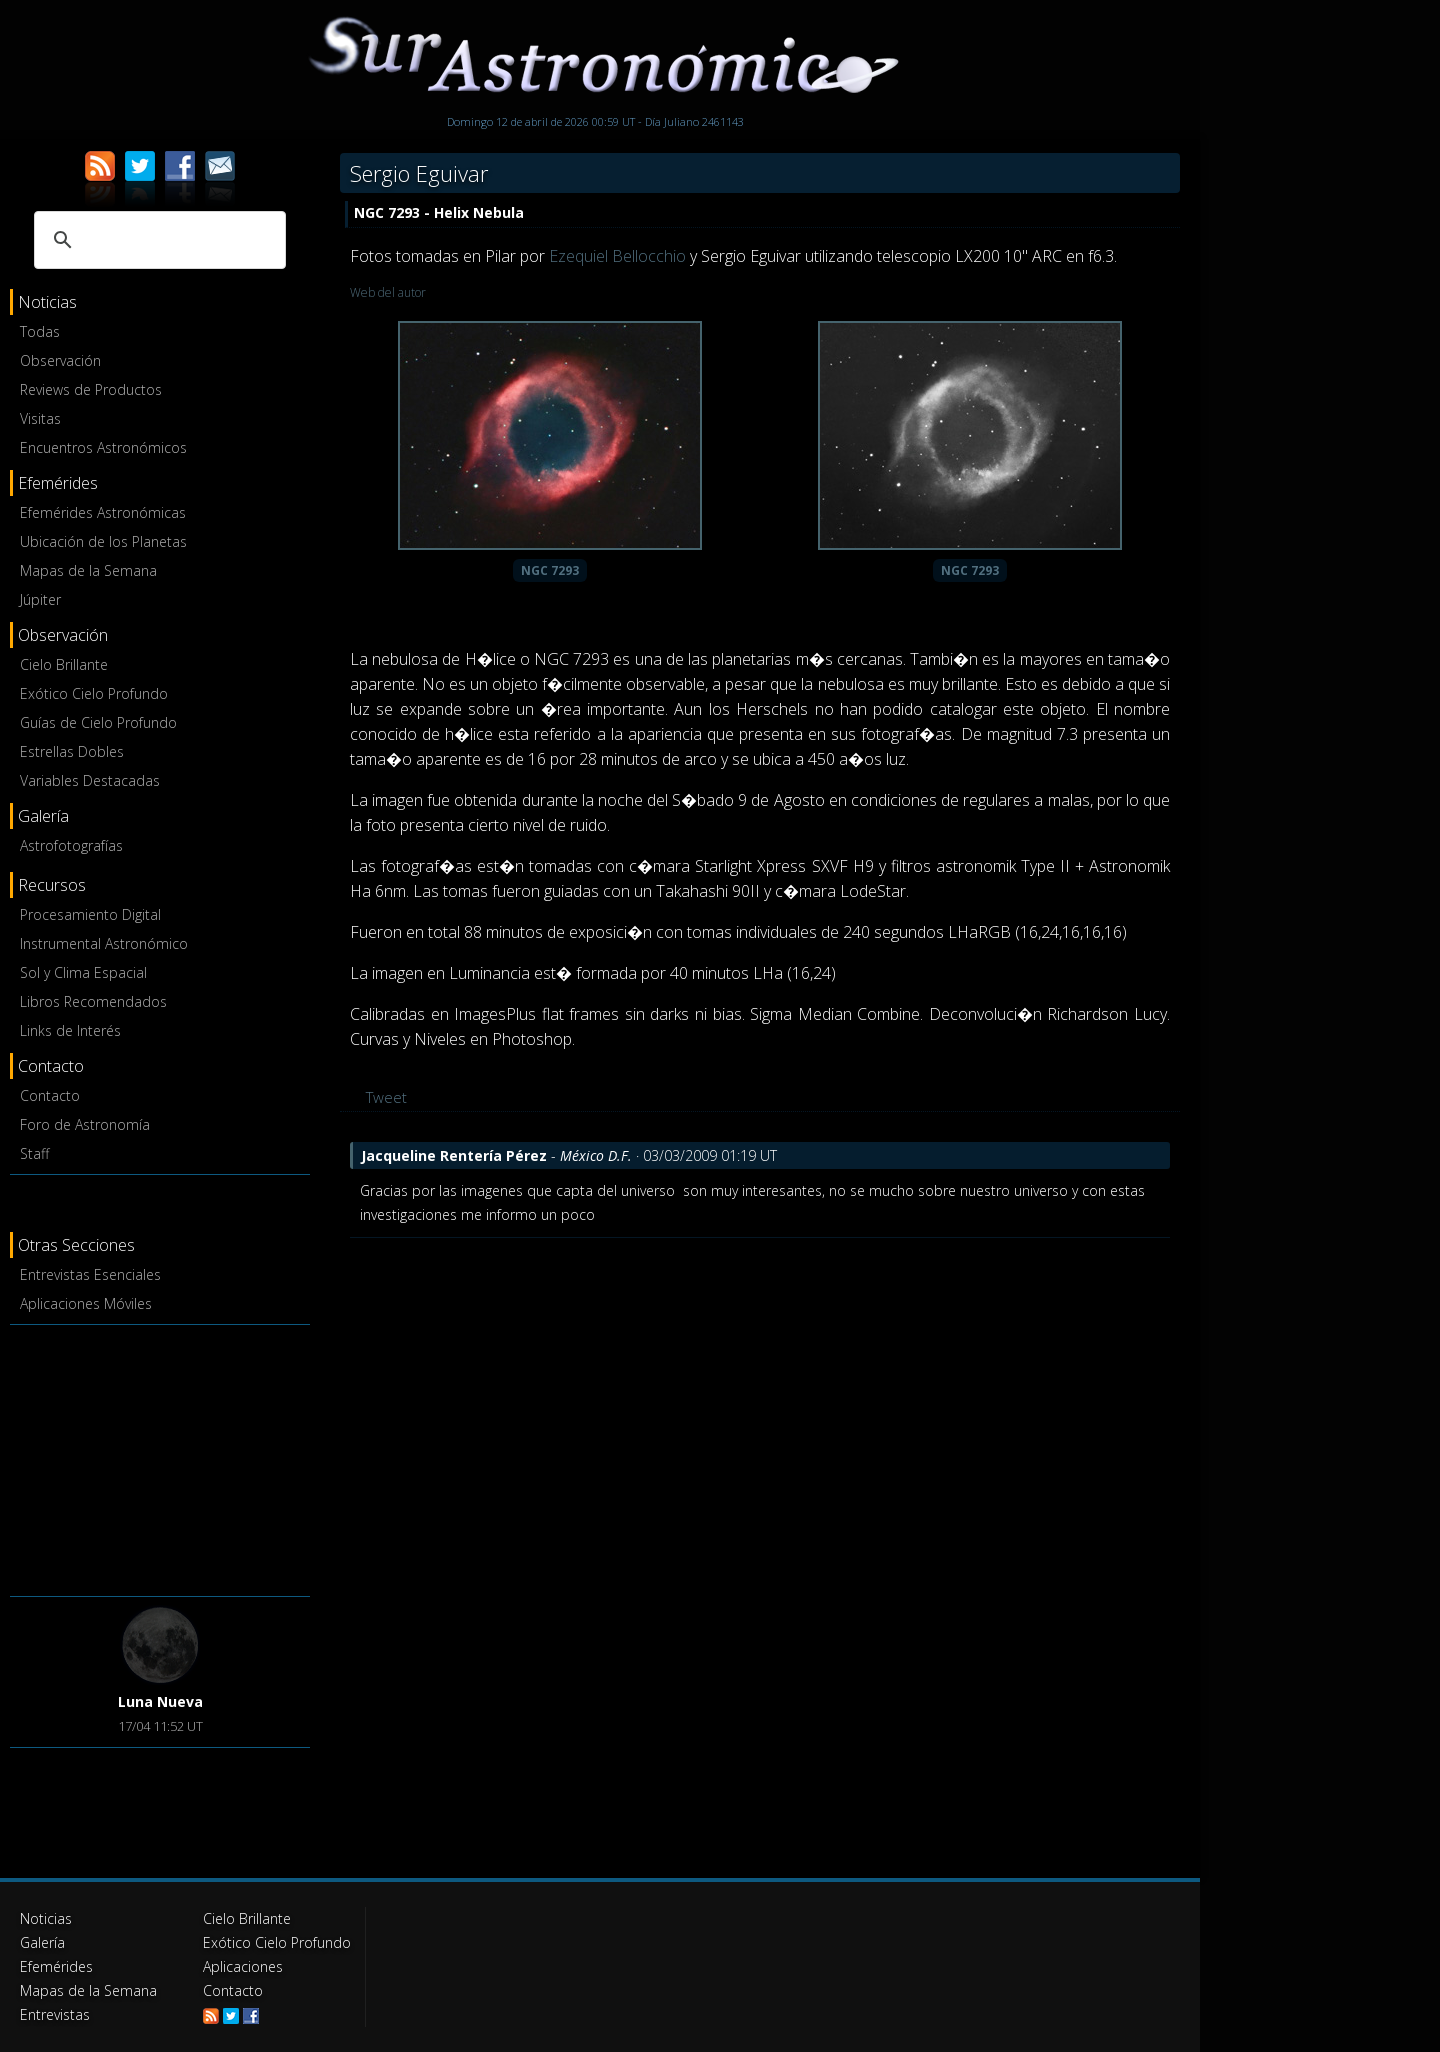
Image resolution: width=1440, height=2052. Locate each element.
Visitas (40, 418)
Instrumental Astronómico (104, 943)
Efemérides (56, 1966)
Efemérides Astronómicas (103, 512)
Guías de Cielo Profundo (98, 722)
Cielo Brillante (64, 664)
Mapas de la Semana (88, 570)
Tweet (386, 1097)
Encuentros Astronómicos (103, 447)
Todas (40, 331)
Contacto (50, 1095)
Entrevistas (55, 2014)
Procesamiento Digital (90, 914)
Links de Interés (70, 1030)
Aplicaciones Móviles (86, 1303)
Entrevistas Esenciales (90, 1274)
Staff (34, 1153)
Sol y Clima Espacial (83, 972)
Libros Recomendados (93, 1001)
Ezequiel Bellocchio (617, 256)
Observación (60, 360)
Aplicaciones (243, 1966)
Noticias (46, 1918)
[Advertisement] (160, 1457)
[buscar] (157, 240)
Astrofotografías (71, 845)
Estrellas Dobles (72, 751)
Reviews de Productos (91, 389)
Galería (42, 1942)
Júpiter (40, 599)
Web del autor (388, 292)
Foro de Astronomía (85, 1124)
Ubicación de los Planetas (103, 541)
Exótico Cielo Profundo (94, 693)
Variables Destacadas (90, 780)
